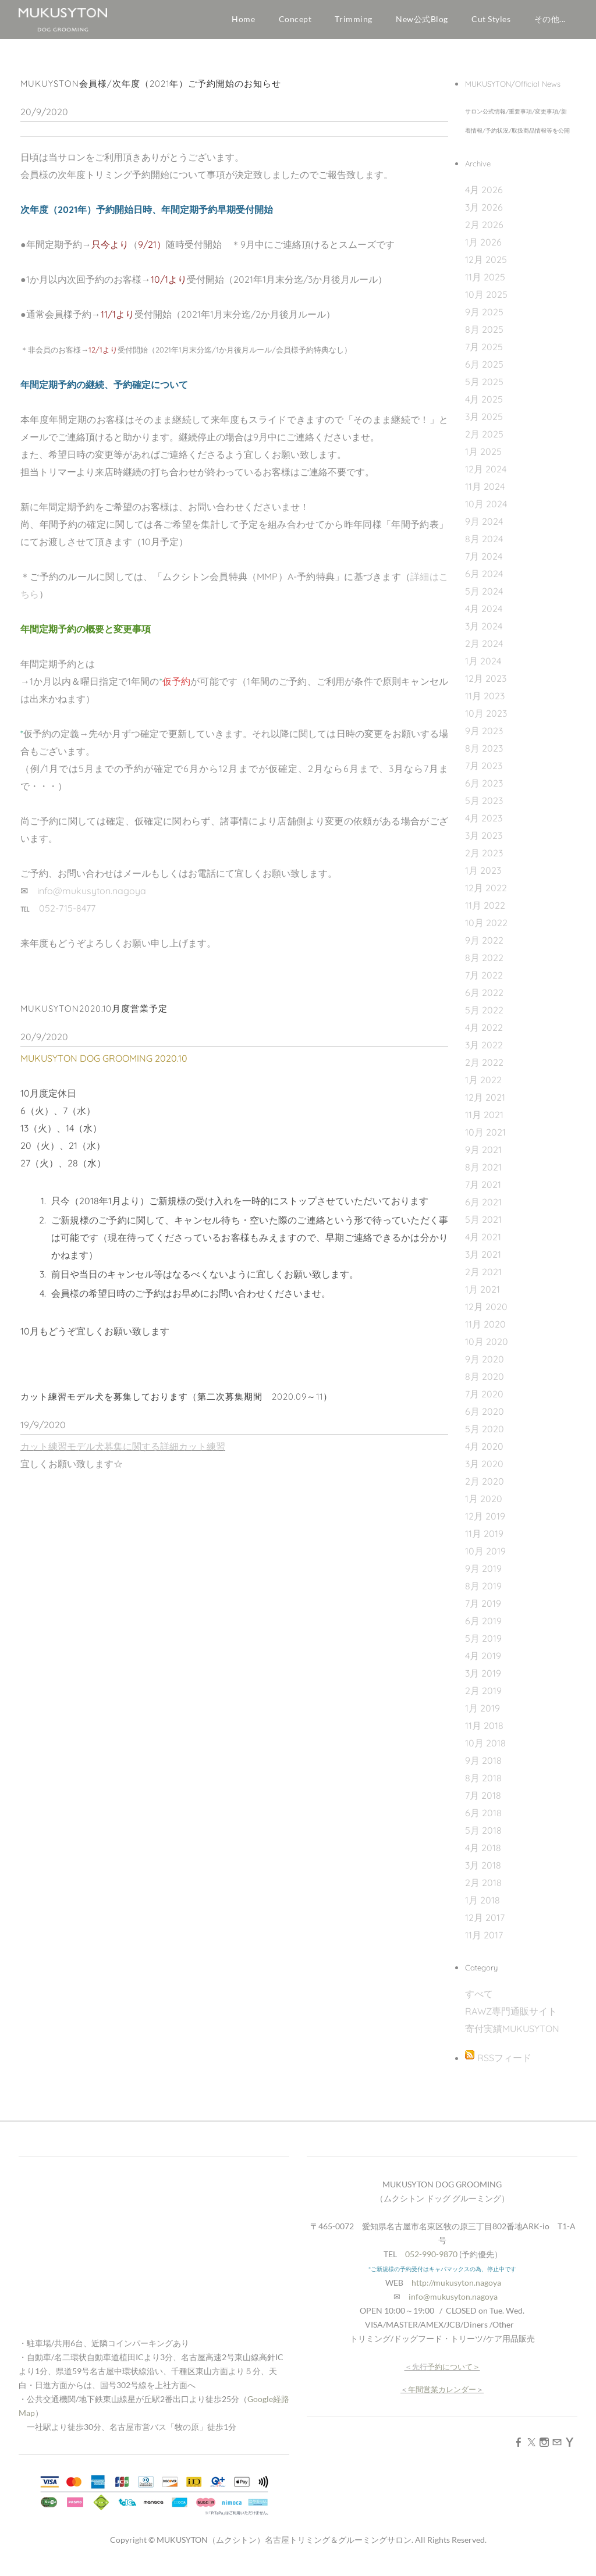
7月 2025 (484, 355)
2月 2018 (483, 1891)
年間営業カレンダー (442, 2398)
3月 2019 (483, 1682)
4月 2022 (484, 1036)
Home (243, 19)
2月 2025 (484, 443)
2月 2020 (484, 1490)
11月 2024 (485, 495)
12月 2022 (486, 896)
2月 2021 (483, 1280)
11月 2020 (485, 1333)
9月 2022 (484, 949)
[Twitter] (531, 2450)
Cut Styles (491, 19)
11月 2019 (484, 1542)
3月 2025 (484, 425)
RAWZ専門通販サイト (511, 2020)
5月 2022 (484, 1018)
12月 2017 (485, 1926)
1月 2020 (483, 1507)
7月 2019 (483, 1612)
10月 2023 (486, 722)
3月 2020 (484, 1472)
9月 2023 (484, 739)
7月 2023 (483, 774)
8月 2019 (483, 1594)
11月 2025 (485, 285)
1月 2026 (483, 251)
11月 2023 (485, 704)
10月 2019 (485, 1559)
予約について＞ (453, 2375)
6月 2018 (483, 1821)
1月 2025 (483, 460)
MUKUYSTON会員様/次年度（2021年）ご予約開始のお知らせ (150, 92)
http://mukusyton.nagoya (456, 2291)
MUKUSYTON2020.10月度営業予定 (94, 1017)
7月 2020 (484, 1402)
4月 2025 (484, 408)
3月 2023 (483, 844)
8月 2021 (483, 1176)
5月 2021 (483, 1228)
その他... (550, 19)
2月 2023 (484, 861)
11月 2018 (484, 1734)
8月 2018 (483, 1786)
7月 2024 (483, 565)
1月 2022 (483, 1088)
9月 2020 (484, 1368)
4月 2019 (483, 1664)
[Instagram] (544, 2450)
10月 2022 (486, 931)
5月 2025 (484, 390)
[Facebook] (518, 2450)
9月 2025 (484, 320)
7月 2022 (484, 984)
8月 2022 (484, 966)
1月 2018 (482, 1909)
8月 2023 (484, 757)
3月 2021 (483, 1263)
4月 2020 (484, 1455)
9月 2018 (483, 1769)
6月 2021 (483, 1210)
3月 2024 (483, 635)
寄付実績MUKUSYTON (512, 2037)
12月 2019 (485, 1525)
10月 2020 (486, 1350)
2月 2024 (484, 652)
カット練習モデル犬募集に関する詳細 (99, 1455)
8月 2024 (484, 547)
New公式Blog (422, 19)
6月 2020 (484, 1420)
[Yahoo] (569, 2450)
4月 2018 (483, 1856)
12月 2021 (485, 1106)
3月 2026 (484, 216)
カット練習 (202, 1455)
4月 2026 (484, 198)
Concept (295, 19)
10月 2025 (486, 303)
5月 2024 (484, 600)
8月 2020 (484, 1385)
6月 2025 (484, 373)
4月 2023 (483, 826)
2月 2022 (484, 1071)
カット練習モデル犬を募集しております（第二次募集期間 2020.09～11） (176, 1405)
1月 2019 (482, 1717)
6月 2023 (484, 792)
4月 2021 (483, 1245)
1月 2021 (482, 1298)
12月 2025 (486, 268)
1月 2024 (483, 669)
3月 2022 (484, 1053)
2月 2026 (484, 233)
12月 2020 (486, 1315)
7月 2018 (483, 1804)
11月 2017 (484, 1943)
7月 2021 (483, 1193)
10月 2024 (486, 512)
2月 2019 (483, 1699)
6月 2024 (484, 582)
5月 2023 (484, 809)
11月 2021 (484, 1123)
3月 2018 (483, 1874)
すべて (479, 2002)
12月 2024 (485, 477)
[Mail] (557, 2450)
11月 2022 (485, 914)
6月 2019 (483, 1629)
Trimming (353, 19)
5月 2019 (483, 1647)
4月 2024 (483, 617)
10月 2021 (485, 1141)
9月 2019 (483, 1577)
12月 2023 (485, 687)
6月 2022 (484, 1001)
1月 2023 (483, 879)
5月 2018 (483, 1839)
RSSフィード (504, 2066)
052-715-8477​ (67, 917)
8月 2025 (484, 338)
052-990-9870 (431, 2263)
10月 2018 (485, 1751)
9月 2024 (484, 530)
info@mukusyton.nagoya (91, 899)
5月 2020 (484, 1437)
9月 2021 (483, 1158)
